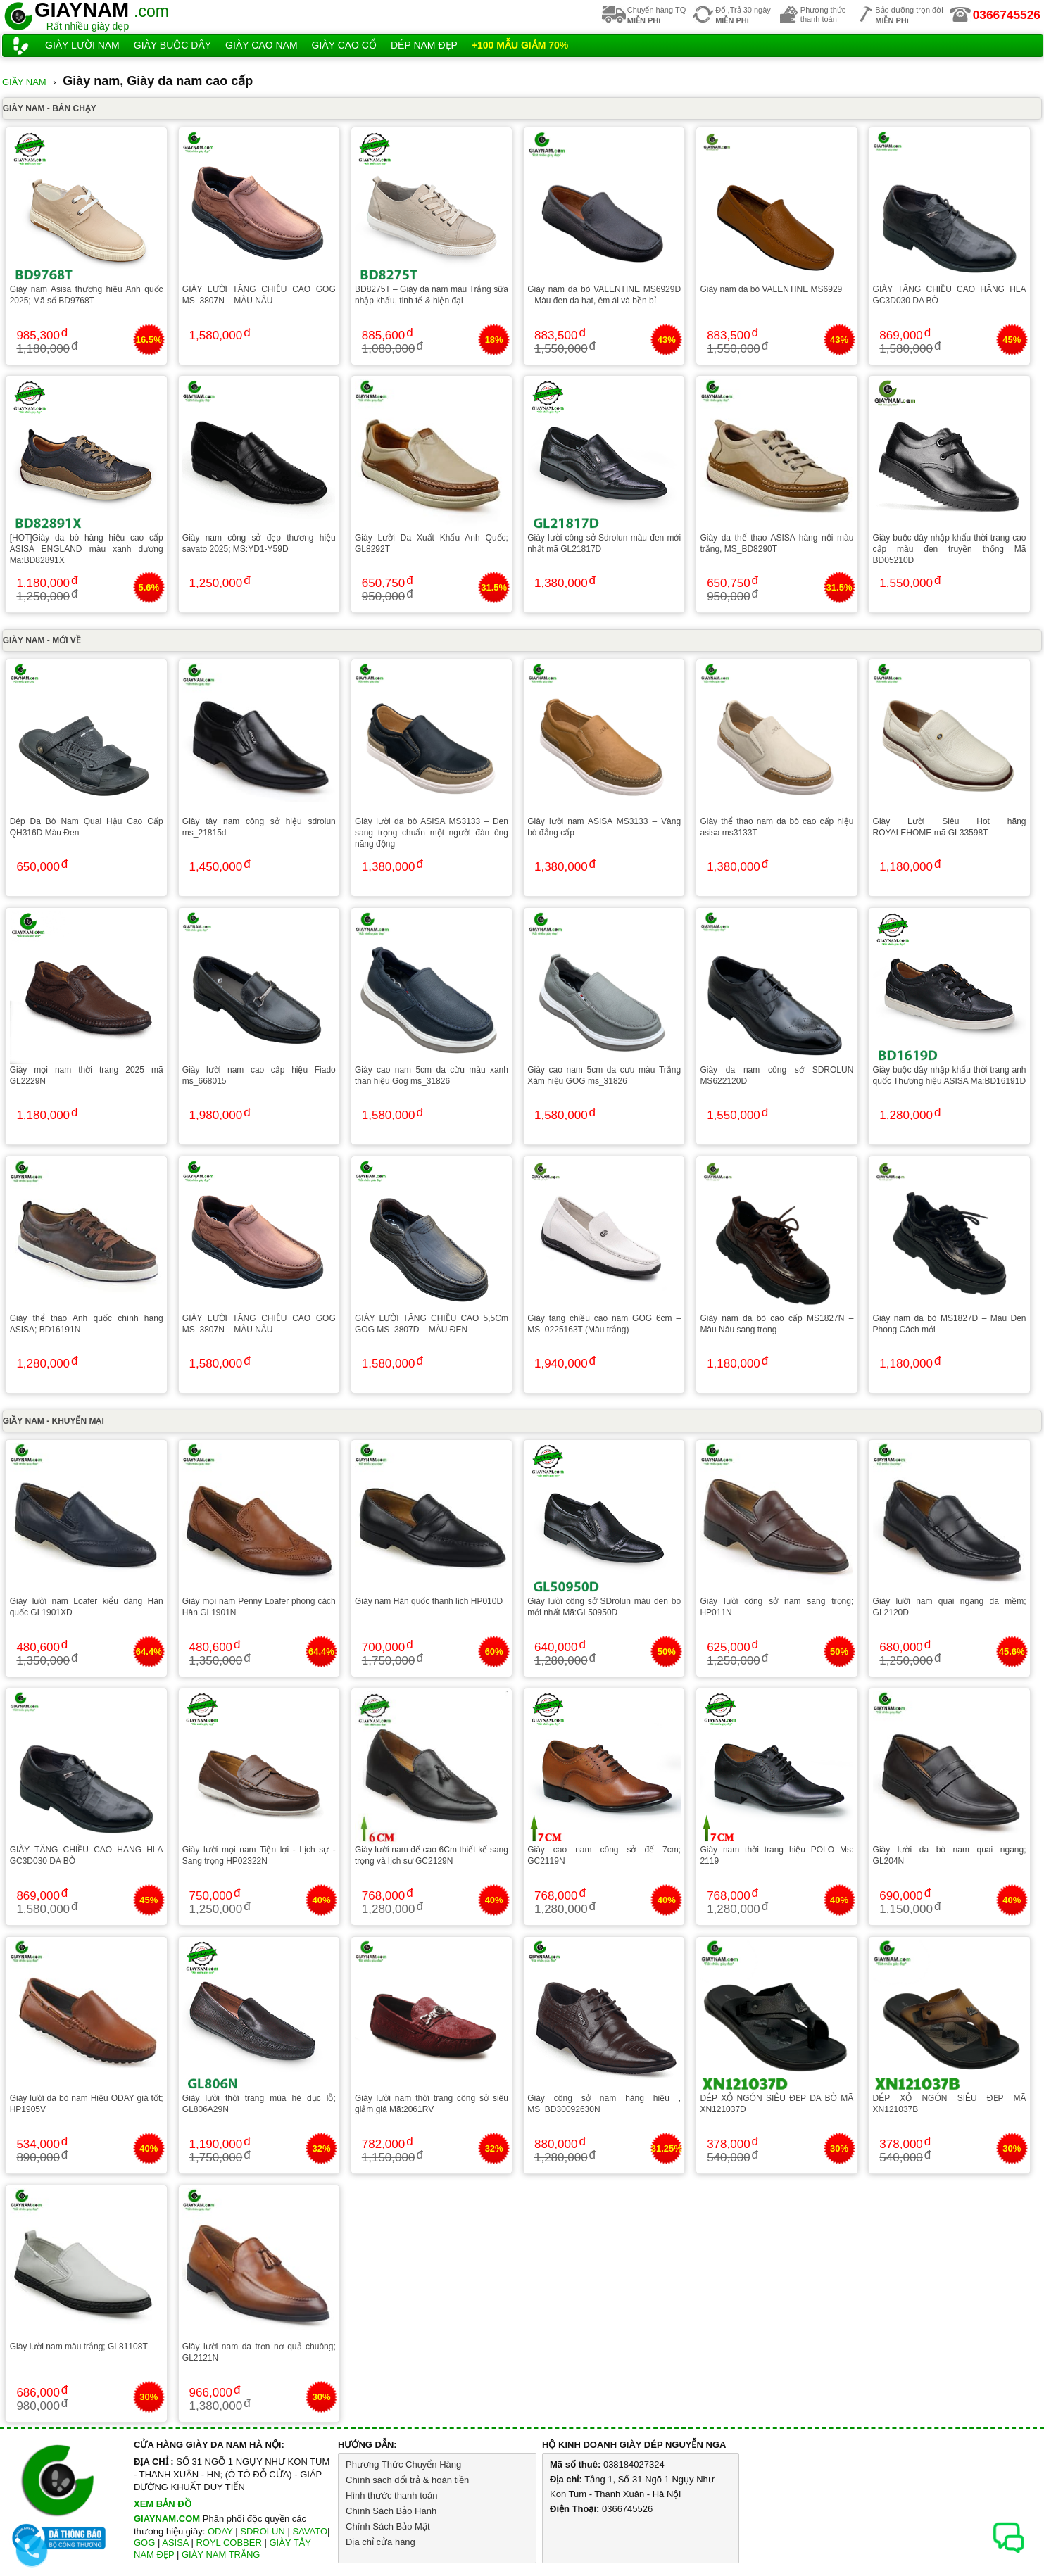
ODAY (220, 2531)
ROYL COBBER (228, 2542)
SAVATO (309, 2531)
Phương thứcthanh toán (822, 14)
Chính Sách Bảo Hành (391, 2511)
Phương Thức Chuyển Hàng (403, 2464)
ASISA (175, 2542)
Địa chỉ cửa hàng (380, 2542)
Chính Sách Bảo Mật (388, 2526)
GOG (144, 2542)
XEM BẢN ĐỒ (162, 2504)
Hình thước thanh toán (391, 2495)
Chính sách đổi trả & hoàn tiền (407, 2480)
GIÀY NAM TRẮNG (221, 2554)
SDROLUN (262, 2531)
